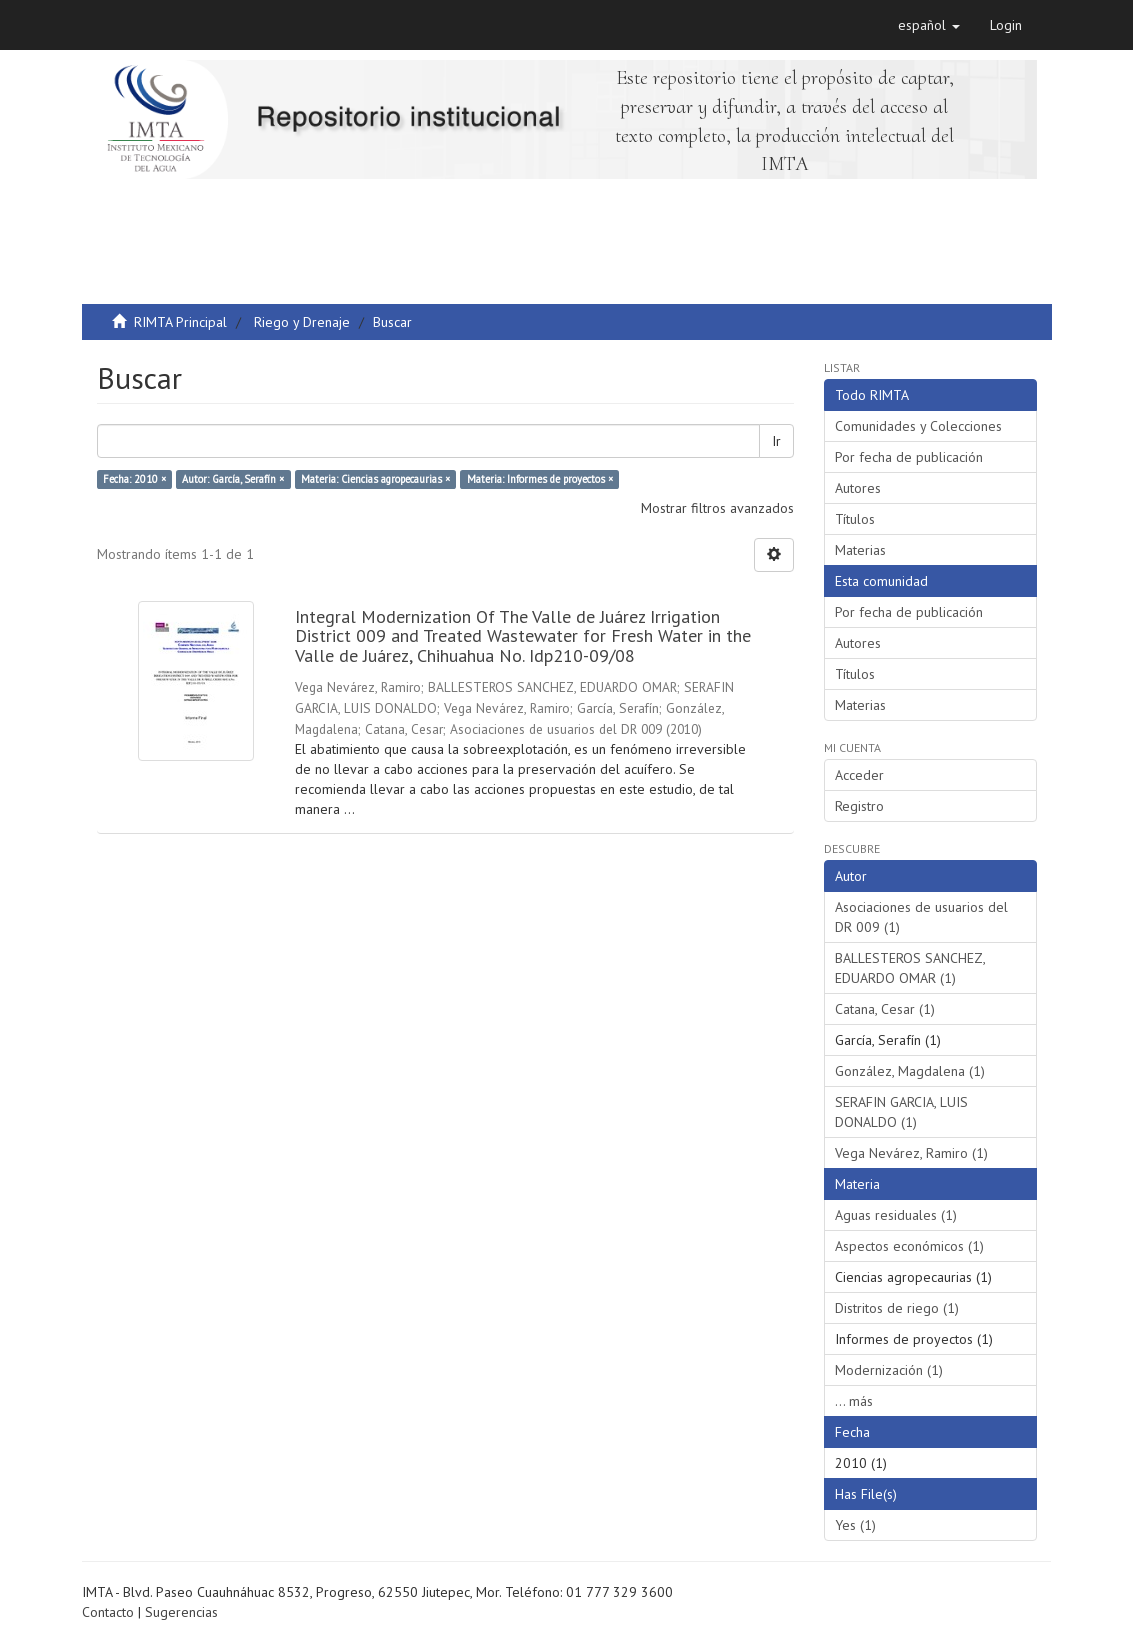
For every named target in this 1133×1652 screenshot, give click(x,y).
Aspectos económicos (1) (909, 1246)
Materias (860, 550)
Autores (858, 488)
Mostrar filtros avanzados (717, 508)
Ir (776, 441)
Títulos (855, 519)
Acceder (859, 775)
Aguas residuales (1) (896, 1215)
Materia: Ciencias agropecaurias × (375, 479)
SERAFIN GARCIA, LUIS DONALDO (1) (901, 1112)
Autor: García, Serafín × (233, 479)
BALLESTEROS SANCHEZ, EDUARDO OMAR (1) (910, 968)
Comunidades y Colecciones (918, 426)
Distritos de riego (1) (897, 1308)
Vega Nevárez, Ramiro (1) (911, 1153)
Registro (859, 806)
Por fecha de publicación (909, 457)
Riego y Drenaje (302, 322)
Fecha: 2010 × (134, 479)
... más (854, 1401)
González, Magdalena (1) (910, 1071)
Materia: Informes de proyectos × (540, 479)
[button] (929, 25)
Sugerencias (181, 1612)
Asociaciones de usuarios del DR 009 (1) (921, 917)
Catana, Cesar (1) (885, 1009)
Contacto (108, 1612)
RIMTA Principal (180, 322)
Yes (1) (855, 1525)
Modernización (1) (889, 1370)
